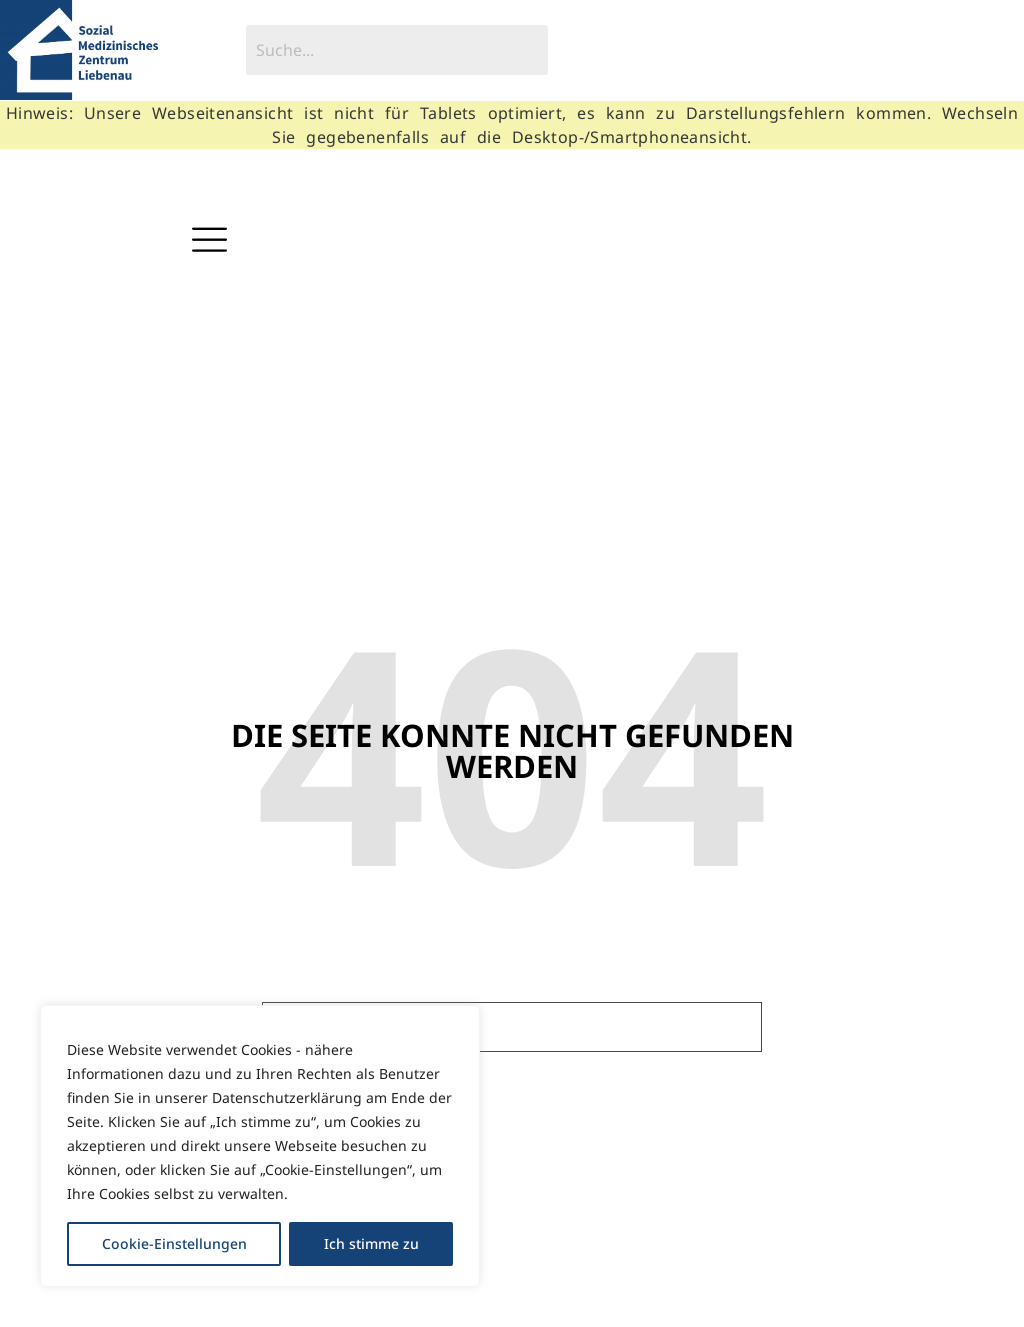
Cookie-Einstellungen (174, 1243)
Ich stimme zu (371, 1243)
